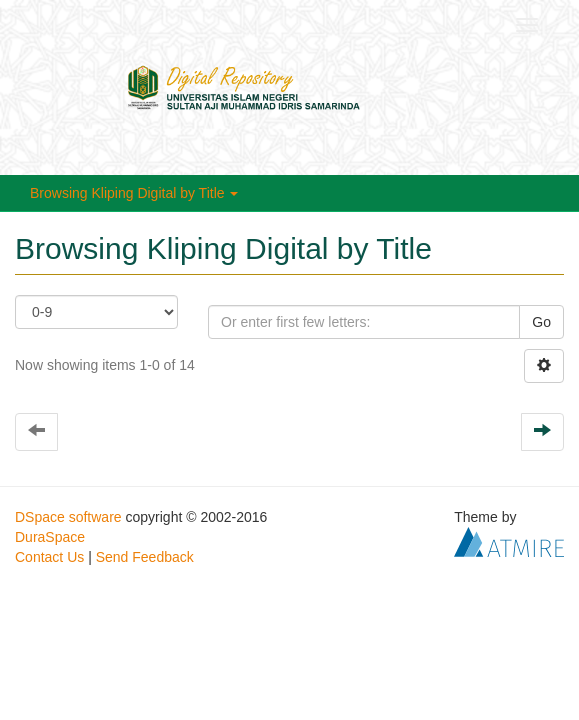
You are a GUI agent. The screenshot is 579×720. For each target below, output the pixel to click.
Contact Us (49, 557)
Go (541, 322)
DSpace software (68, 517)
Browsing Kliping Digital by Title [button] (134, 193)
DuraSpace (50, 537)
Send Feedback (145, 557)
